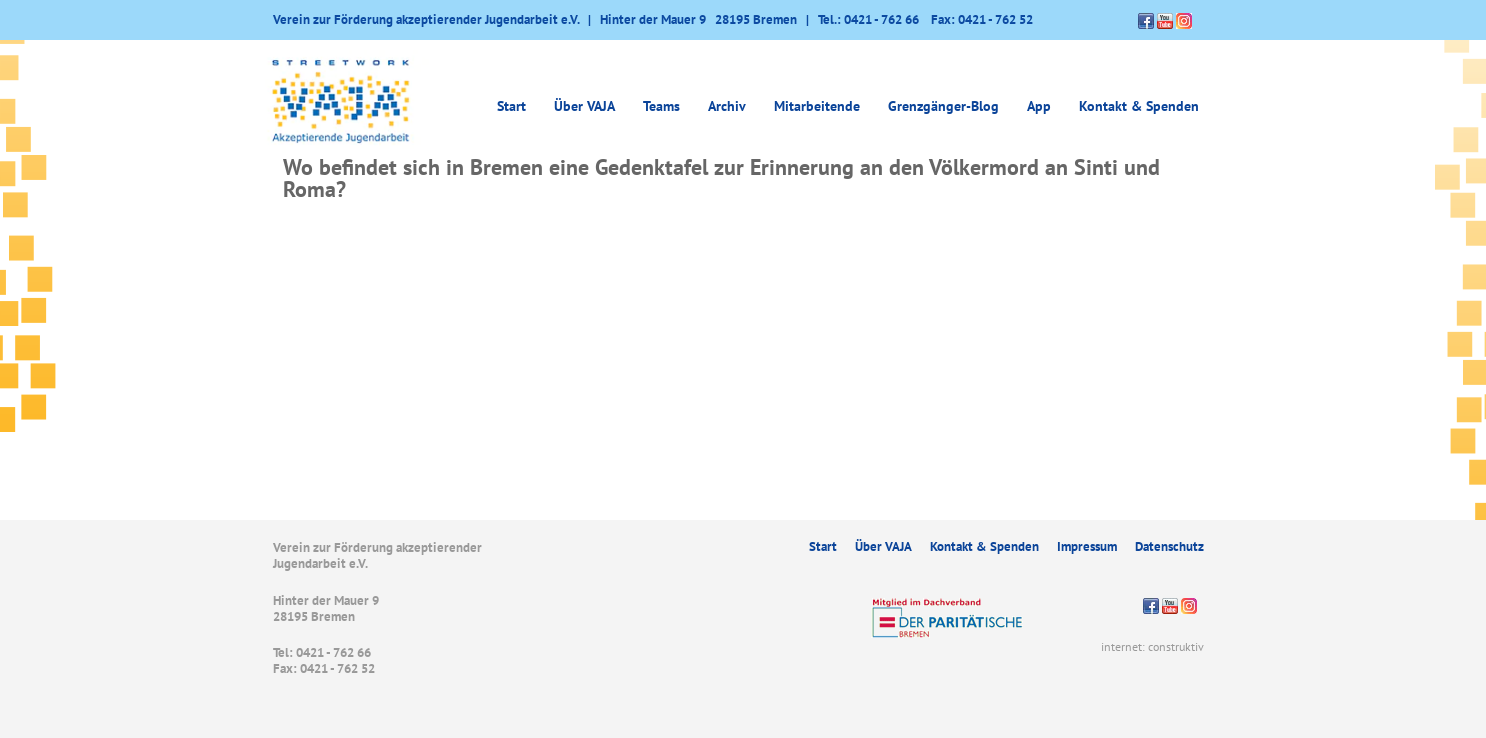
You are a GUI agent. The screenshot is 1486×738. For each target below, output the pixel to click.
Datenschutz (1169, 546)
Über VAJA (584, 106)
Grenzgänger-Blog (943, 106)
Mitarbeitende (817, 106)
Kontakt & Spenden (1139, 106)
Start (511, 106)
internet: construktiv (1152, 646)
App (1039, 106)
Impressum (1087, 546)
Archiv (727, 106)
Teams (661, 106)
